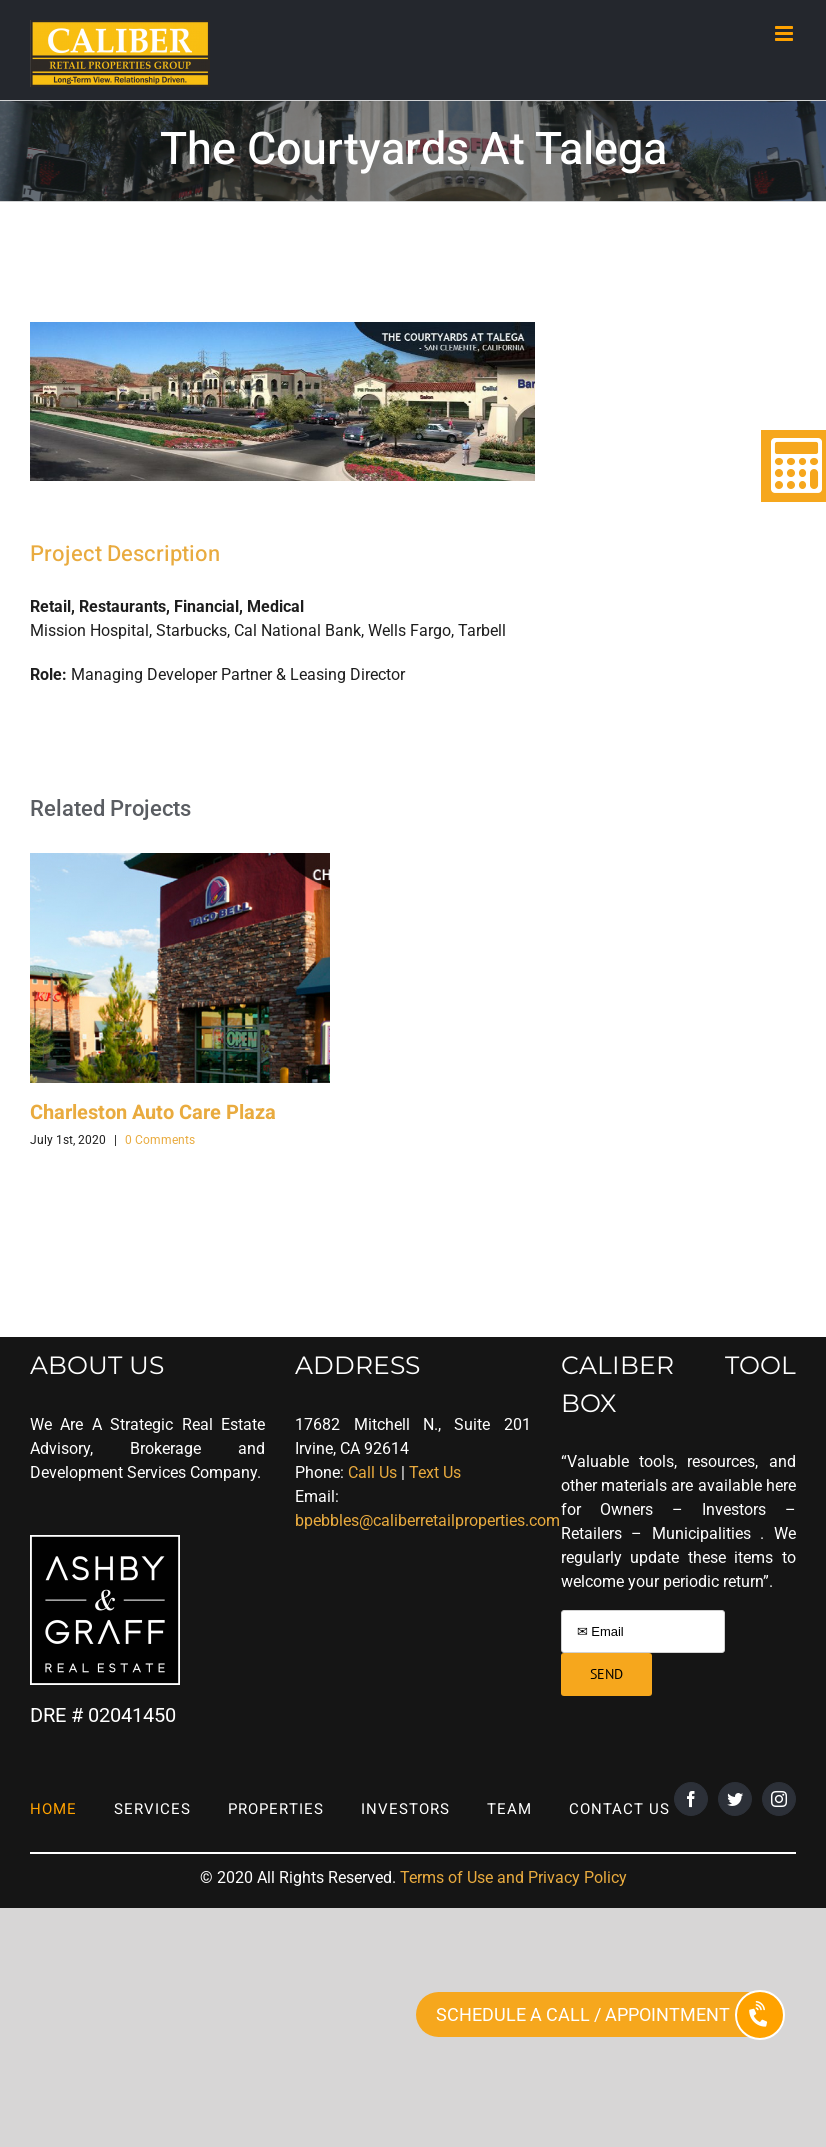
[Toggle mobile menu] (785, 33)
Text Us (435, 1472)
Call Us (372, 1472)
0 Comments (160, 1140)
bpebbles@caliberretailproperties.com (427, 1520)
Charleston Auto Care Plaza (153, 1112)
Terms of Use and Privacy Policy (513, 1877)
